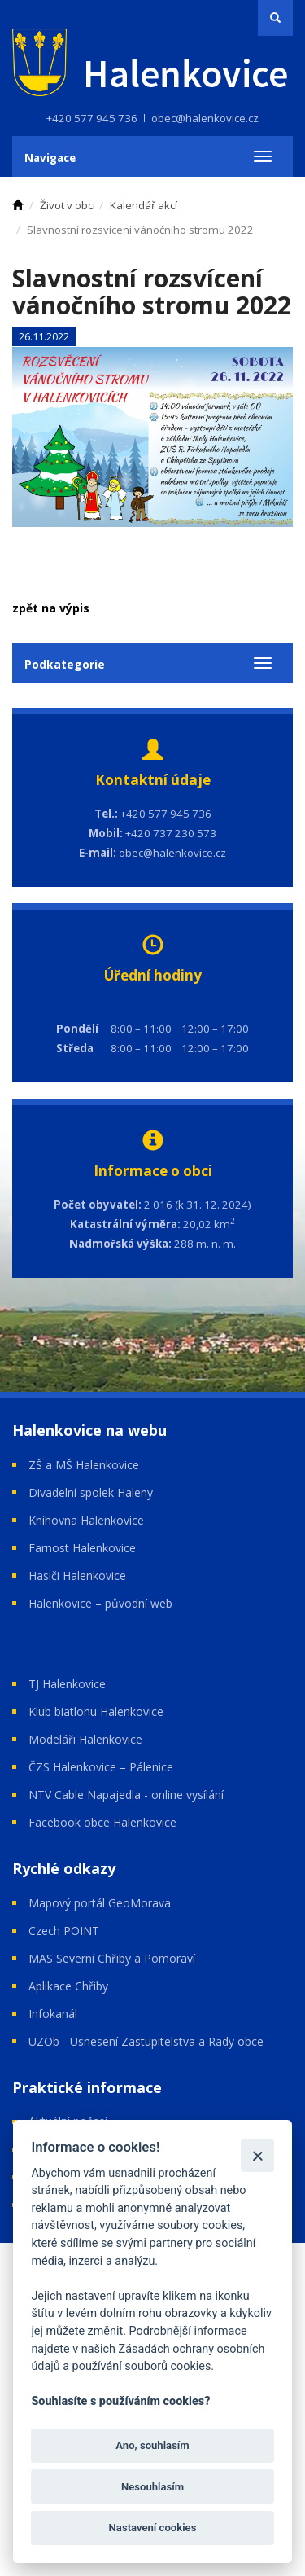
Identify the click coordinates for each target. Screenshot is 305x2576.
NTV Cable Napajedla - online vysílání (126, 1794)
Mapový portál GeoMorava (99, 1903)
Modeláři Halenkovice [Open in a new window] (85, 1739)
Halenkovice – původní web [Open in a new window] (100, 1603)
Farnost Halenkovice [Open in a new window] (82, 1548)
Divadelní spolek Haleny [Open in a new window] (90, 1492)
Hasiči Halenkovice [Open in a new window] (77, 1575)
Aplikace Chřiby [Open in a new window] (68, 1986)
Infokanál (52, 2013)
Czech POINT (63, 1930)
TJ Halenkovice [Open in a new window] (67, 1684)
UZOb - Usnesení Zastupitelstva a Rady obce (146, 2041)
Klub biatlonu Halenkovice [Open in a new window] (95, 1711)
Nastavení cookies (153, 2527)
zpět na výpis (50, 608)
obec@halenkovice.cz (205, 118)
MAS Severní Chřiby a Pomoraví (111, 1958)
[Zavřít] (257, 2155)
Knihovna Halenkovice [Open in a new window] (86, 1520)
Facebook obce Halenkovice (102, 1822)
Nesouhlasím (152, 2487)
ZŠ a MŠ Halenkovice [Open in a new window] (83, 1464)
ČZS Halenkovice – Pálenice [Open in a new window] (100, 1767)
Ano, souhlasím (152, 2445)
